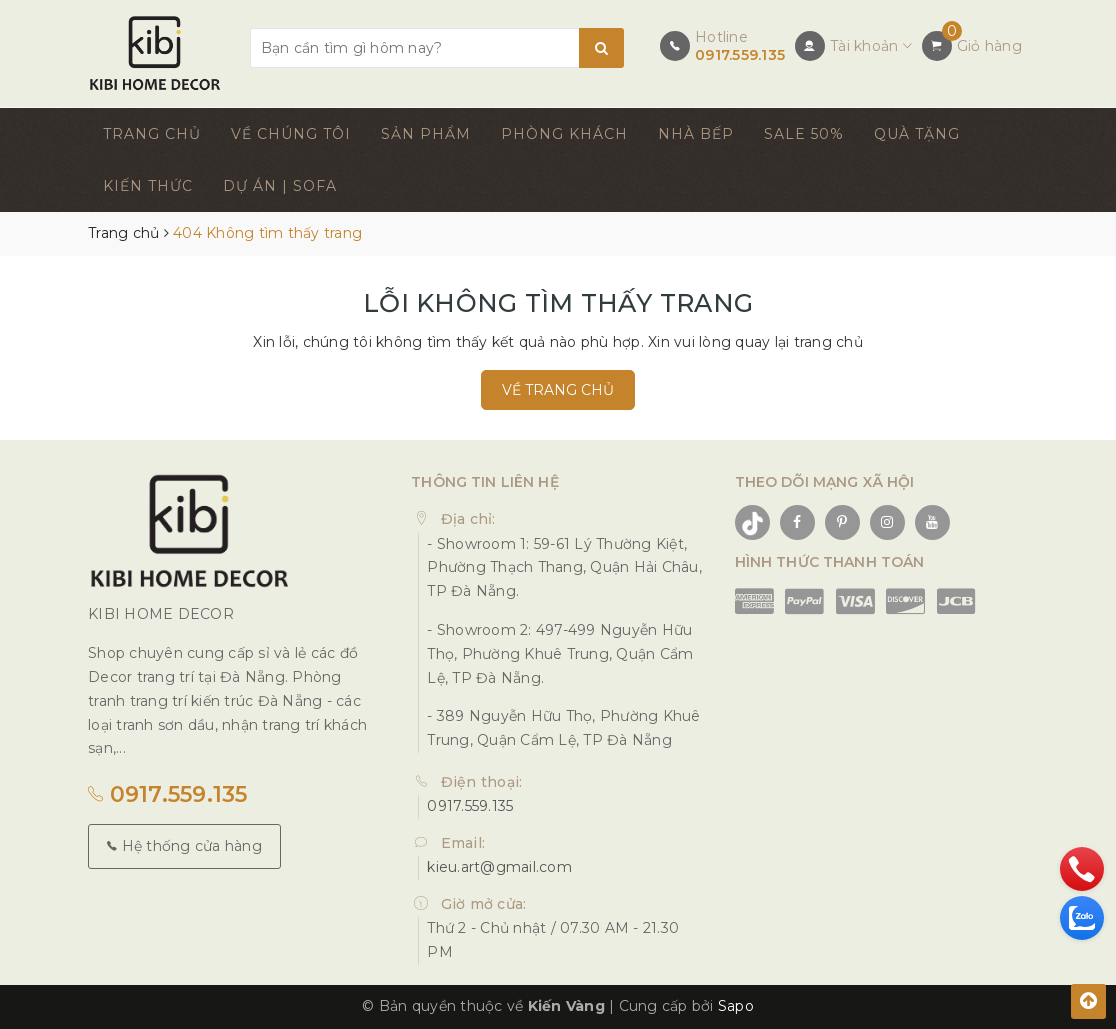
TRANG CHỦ (152, 134)
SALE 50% (804, 134)
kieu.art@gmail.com (499, 867)
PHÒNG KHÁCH (564, 134)
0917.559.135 (740, 55)
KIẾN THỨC (148, 186)
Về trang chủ (558, 390)
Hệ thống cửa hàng (184, 846)
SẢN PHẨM (426, 134)
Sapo (736, 1006)
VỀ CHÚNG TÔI (291, 134)
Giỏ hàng (989, 46)
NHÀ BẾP (696, 134)
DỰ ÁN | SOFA (280, 186)
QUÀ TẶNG (917, 134)
